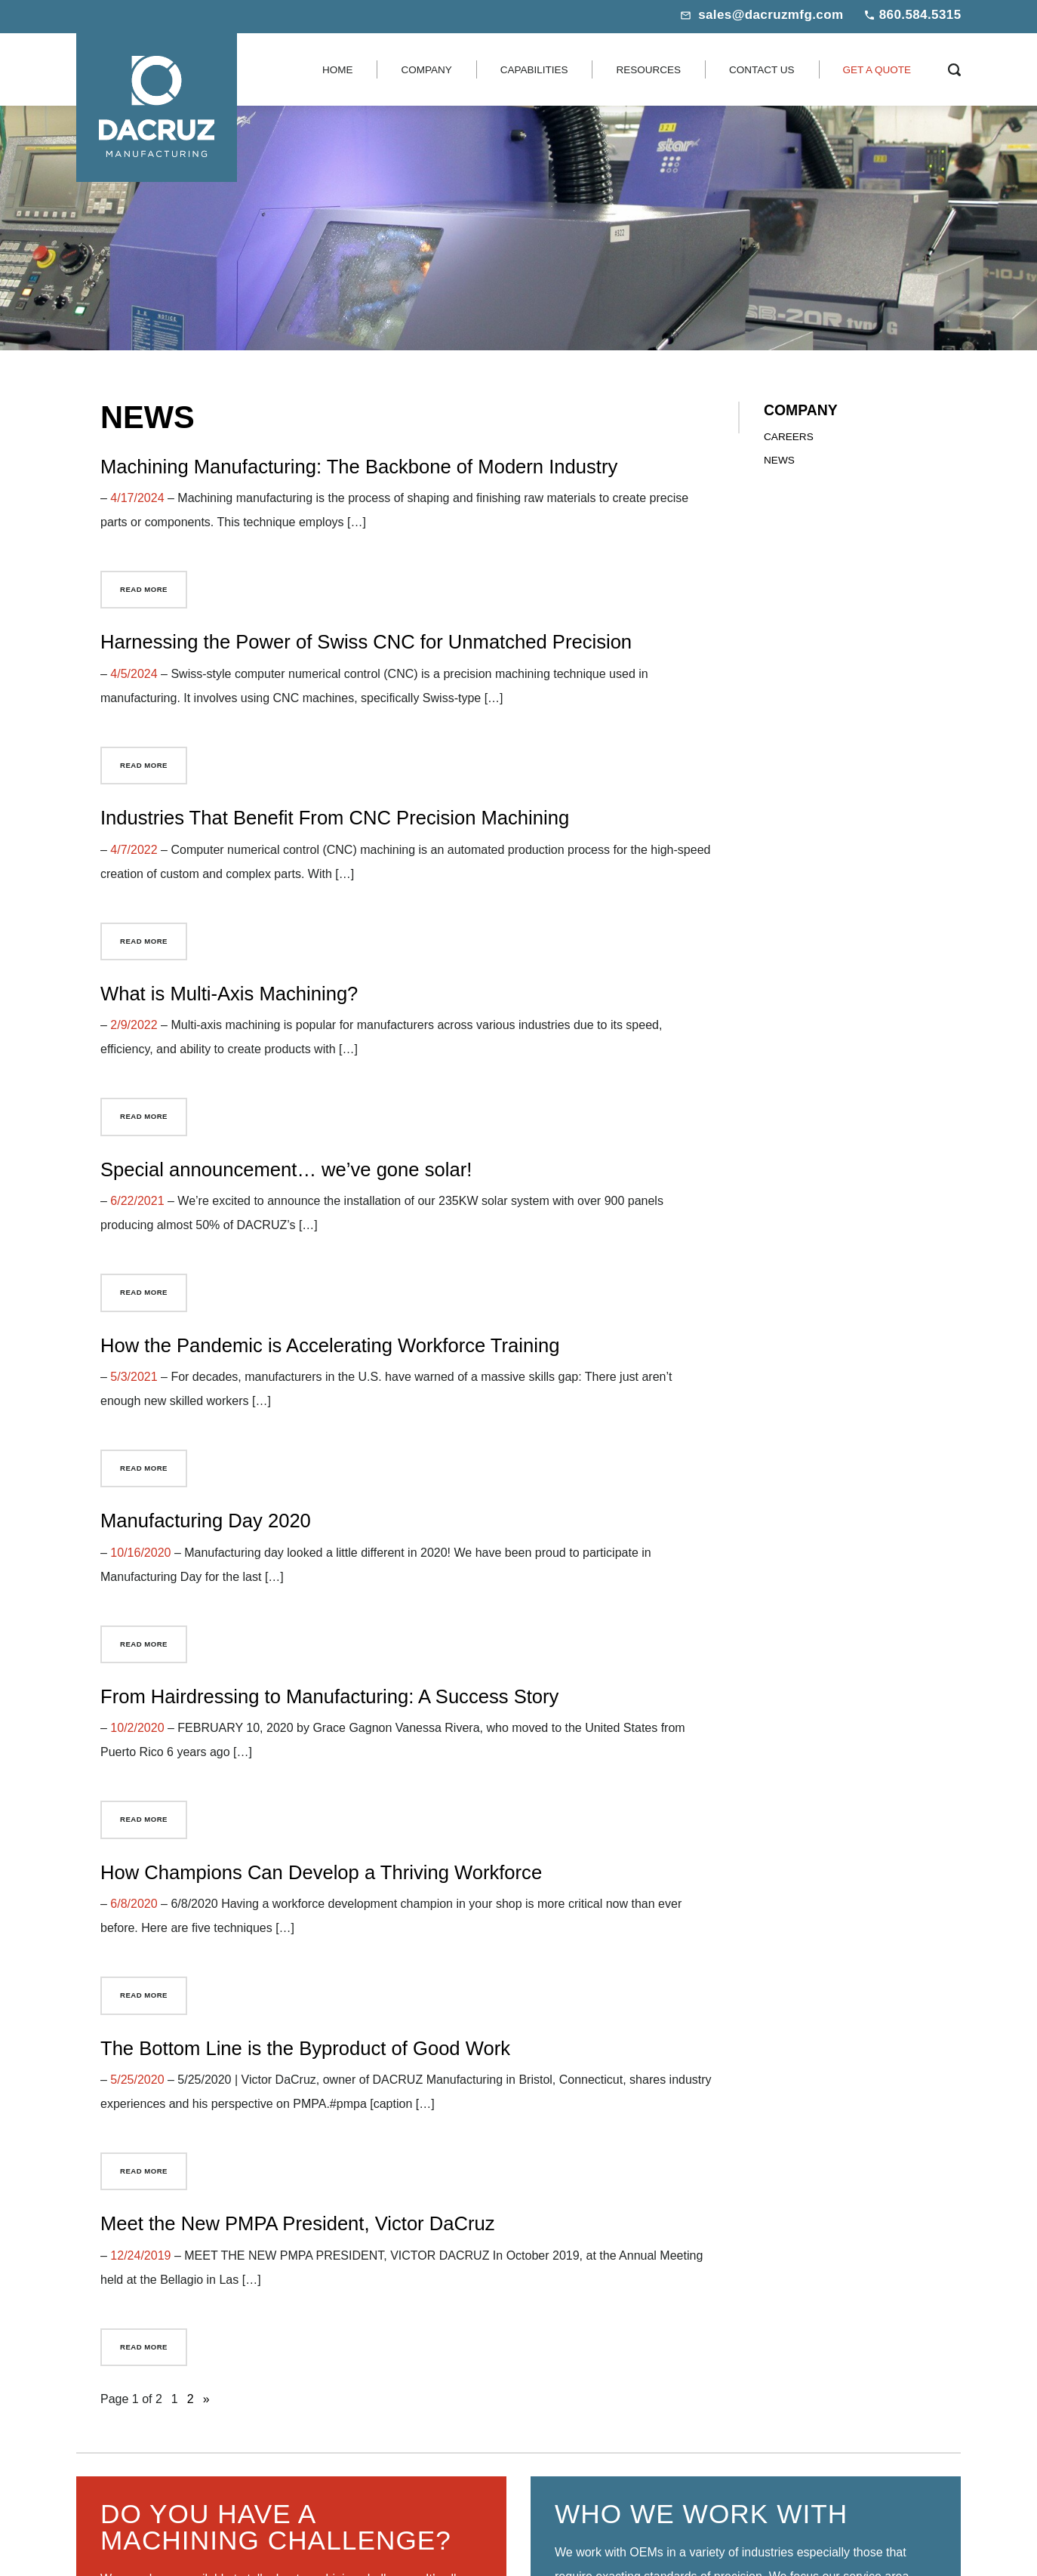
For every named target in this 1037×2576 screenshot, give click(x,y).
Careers (789, 436)
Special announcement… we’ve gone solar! (286, 1169)
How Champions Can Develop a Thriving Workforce (321, 1872)
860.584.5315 (920, 15)
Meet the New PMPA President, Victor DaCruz (297, 2223)
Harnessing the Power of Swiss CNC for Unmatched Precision (366, 641)
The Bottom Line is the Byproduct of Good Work (305, 2048)
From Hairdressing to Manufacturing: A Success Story (329, 1696)
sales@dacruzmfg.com (770, 15)
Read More (144, 589)
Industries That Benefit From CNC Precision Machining (334, 817)
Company (801, 410)
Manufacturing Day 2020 (205, 1520)
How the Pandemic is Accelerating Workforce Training (329, 1345)
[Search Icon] (954, 69)
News (779, 460)
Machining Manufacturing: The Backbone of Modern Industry (358, 466)
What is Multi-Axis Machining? (229, 993)
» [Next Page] (206, 2399)
